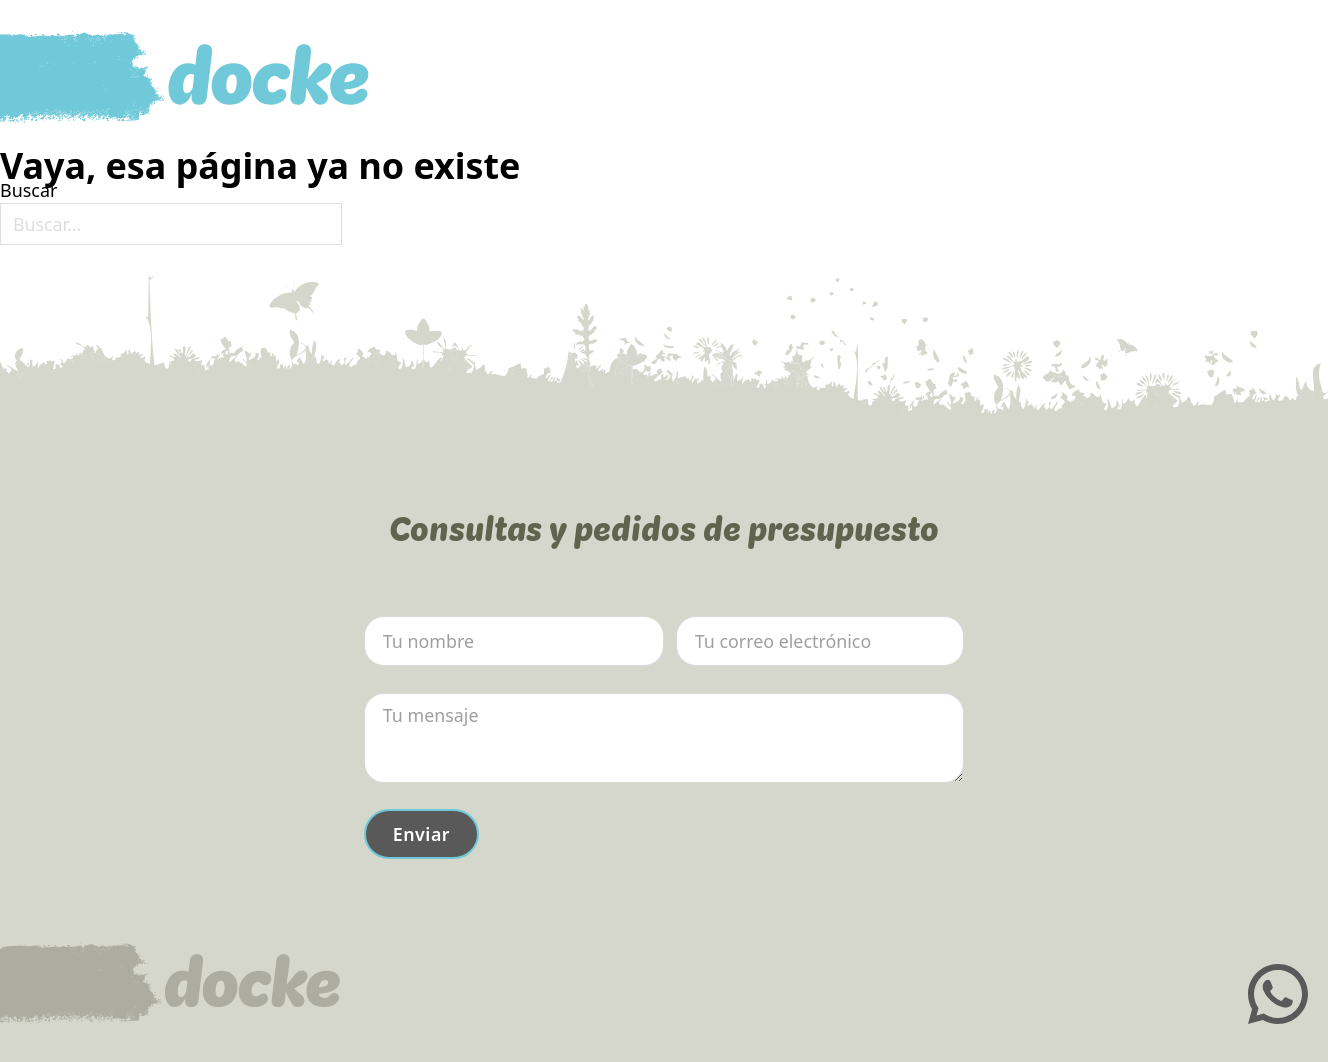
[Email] (820, 641)
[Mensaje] (664, 738)
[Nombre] (514, 641)
